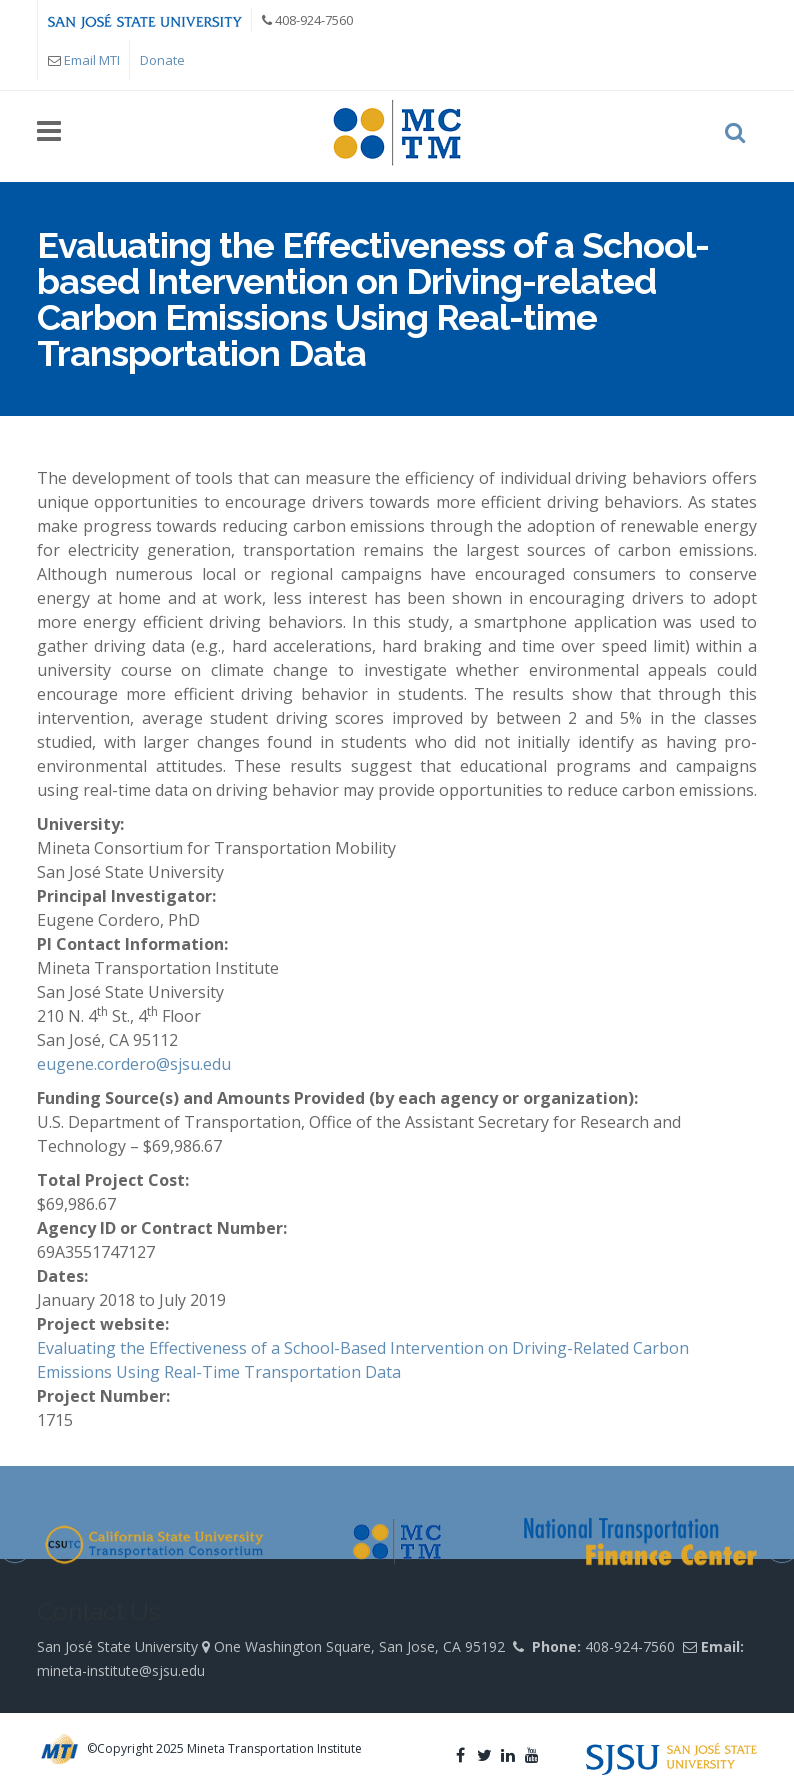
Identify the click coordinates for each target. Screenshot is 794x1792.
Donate (162, 60)
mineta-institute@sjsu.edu (121, 1670)
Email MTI (92, 60)
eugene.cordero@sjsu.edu (134, 1064)
